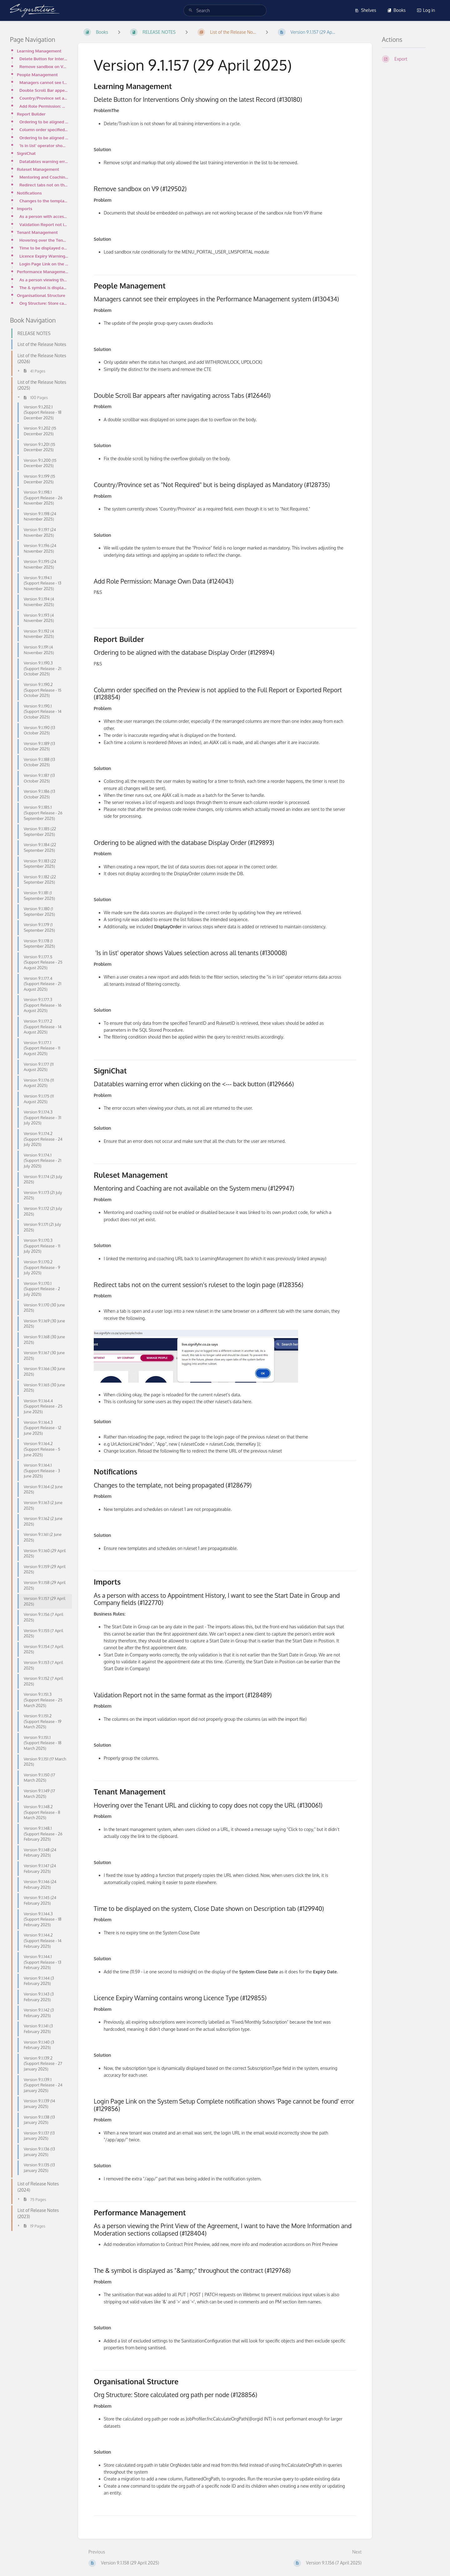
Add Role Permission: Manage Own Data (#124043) (43, 106)
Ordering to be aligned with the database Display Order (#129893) (43, 137)
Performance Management (42, 271)
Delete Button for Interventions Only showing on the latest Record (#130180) (43, 58)
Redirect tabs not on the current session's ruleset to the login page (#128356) (43, 184)
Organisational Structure (41, 295)
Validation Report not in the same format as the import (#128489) (43, 224)
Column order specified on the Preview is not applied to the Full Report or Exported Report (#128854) (43, 129)
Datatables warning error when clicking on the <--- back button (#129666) (43, 161)
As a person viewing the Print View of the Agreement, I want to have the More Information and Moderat (43, 279)
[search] (225, 10)
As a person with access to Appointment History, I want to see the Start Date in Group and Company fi (43, 216)
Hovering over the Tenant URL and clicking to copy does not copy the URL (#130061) (43, 240)
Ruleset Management (38, 169)
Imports (24, 208)
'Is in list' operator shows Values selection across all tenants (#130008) (43, 145)
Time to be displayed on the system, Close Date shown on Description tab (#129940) (43, 247)
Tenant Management (37, 232)
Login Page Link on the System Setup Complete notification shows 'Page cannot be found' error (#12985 (43, 263)
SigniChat (26, 153)
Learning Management (39, 50)
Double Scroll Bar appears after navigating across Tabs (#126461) (43, 90)
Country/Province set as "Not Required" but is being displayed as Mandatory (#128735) (43, 98)
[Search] (190, 10)
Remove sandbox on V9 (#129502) (43, 66)
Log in (426, 10)
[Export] (411, 59)
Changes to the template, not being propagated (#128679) (43, 200)
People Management (37, 74)
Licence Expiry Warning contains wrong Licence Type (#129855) (43, 256)
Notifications (29, 192)
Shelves (365, 10)
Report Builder (31, 113)
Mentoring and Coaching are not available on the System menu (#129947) (43, 177)
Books (396, 10)
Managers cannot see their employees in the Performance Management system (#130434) (43, 82)
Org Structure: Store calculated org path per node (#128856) (43, 303)
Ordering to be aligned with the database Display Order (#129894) (43, 121)
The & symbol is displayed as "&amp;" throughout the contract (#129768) (43, 287)
